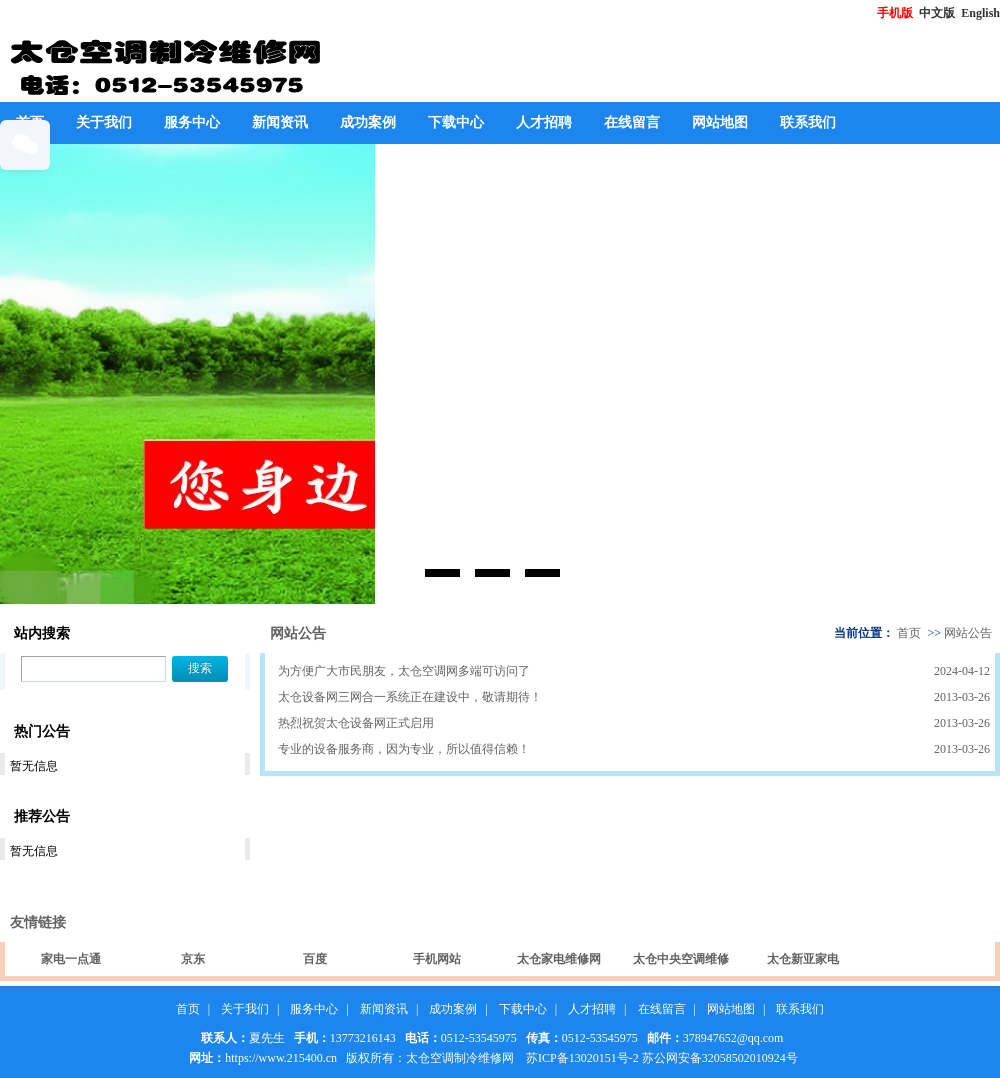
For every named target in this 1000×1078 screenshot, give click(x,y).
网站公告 (968, 633)
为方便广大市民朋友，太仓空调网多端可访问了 (404, 671)
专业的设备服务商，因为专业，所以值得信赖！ (404, 749)
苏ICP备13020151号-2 (582, 1058)
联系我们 (808, 122)
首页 (909, 633)
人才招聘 (544, 122)
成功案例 (368, 122)
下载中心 (456, 122)
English (980, 13)
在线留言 (632, 122)
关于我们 (104, 122)
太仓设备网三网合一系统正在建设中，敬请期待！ (410, 697)
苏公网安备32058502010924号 (720, 1058)
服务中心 (192, 122)
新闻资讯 (280, 122)
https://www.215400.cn (281, 1058)
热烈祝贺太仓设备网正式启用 (356, 723)
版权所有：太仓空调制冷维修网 (430, 1058)
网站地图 (720, 122)
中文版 (938, 13)
